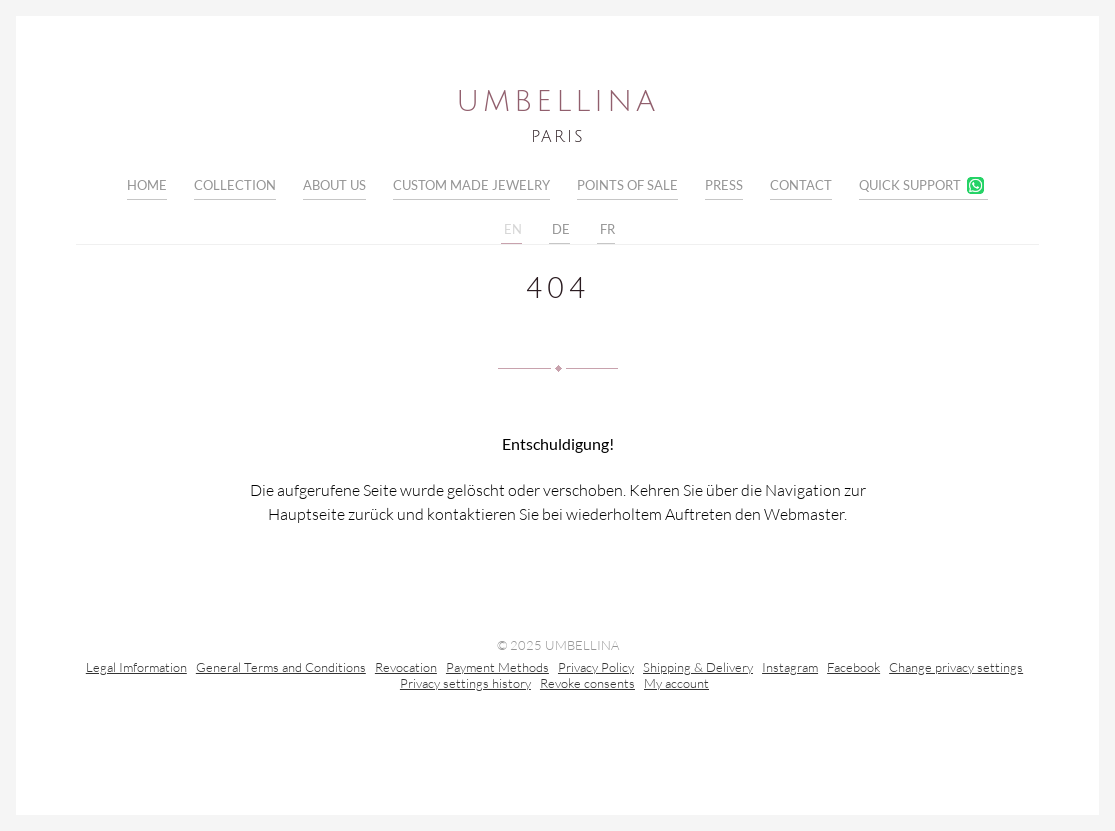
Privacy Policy (596, 669)
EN (511, 230)
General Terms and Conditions (281, 669)
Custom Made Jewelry (471, 185)
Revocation (406, 669)
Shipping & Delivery (698, 669)
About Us (334, 185)
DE (559, 230)
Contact (801, 185)
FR (606, 230)
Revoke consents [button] (587, 685)
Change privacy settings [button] (956, 669)
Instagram (790, 669)
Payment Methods (497, 669)
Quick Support (910, 185)
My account (676, 685)
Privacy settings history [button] (465, 685)
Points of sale (627, 185)
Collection (235, 185)
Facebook (853, 669)
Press (724, 185)
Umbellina (557, 102)
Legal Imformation (136, 669)
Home (147, 185)
